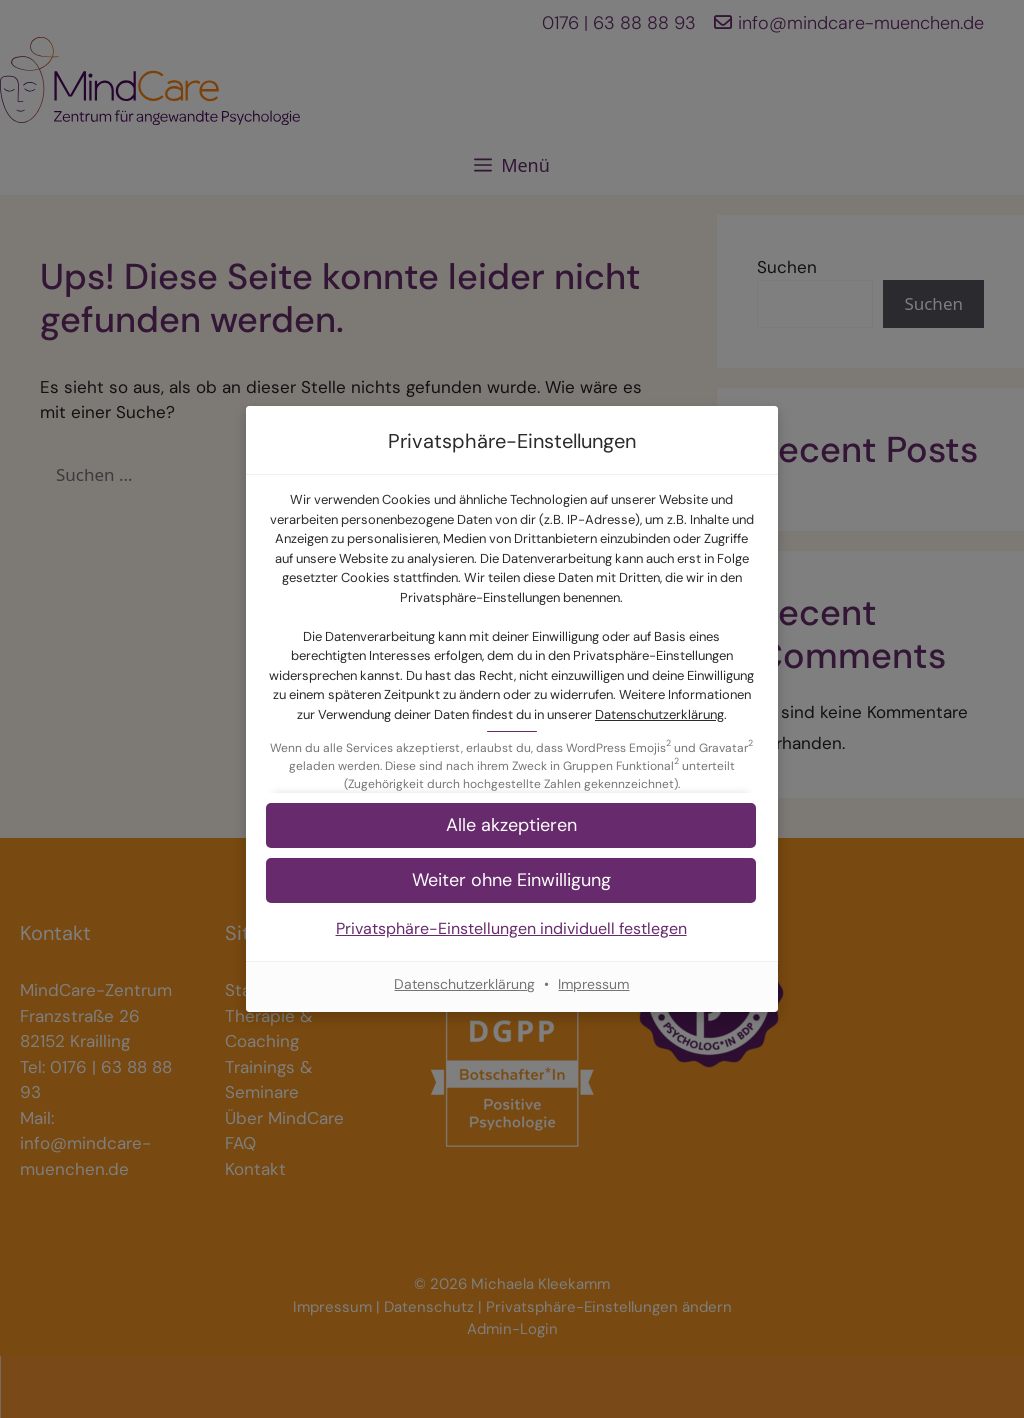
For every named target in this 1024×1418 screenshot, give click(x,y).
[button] (512, 880)
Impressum (594, 984)
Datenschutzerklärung (659, 714)
